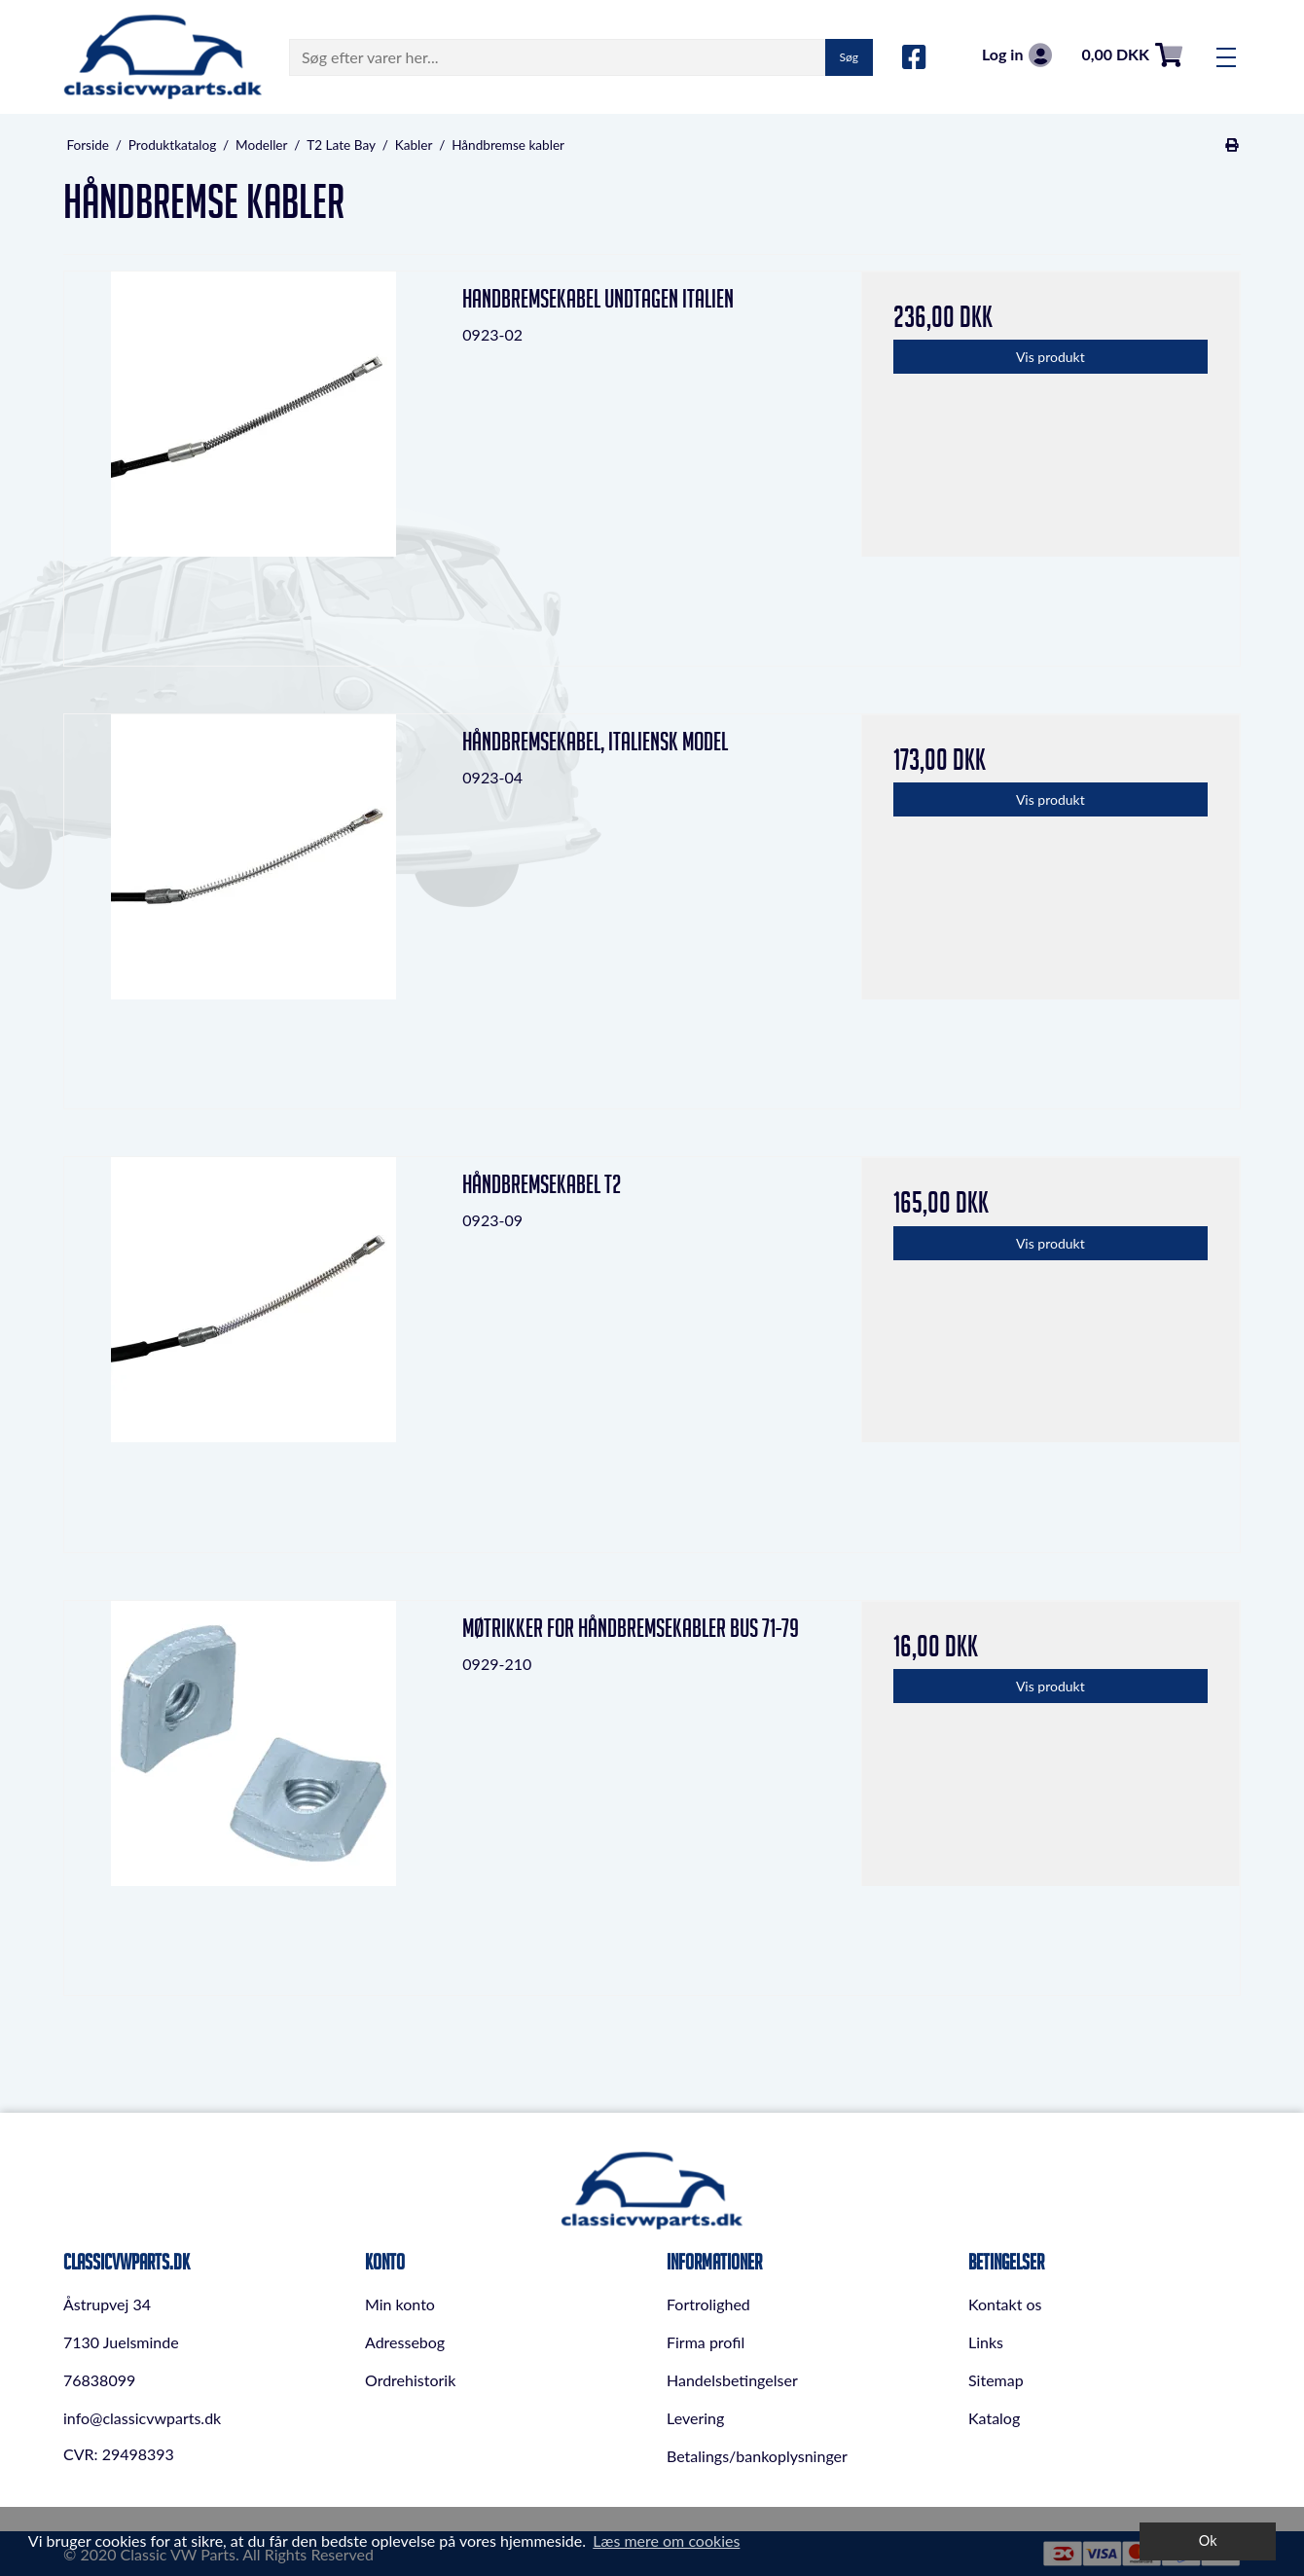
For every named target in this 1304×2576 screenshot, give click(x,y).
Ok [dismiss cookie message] (1208, 2540)
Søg (849, 57)
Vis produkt (1050, 356)
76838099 (99, 2380)
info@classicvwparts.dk (142, 2418)
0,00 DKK (1131, 55)
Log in (1017, 55)
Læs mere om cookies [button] (666, 2540)
